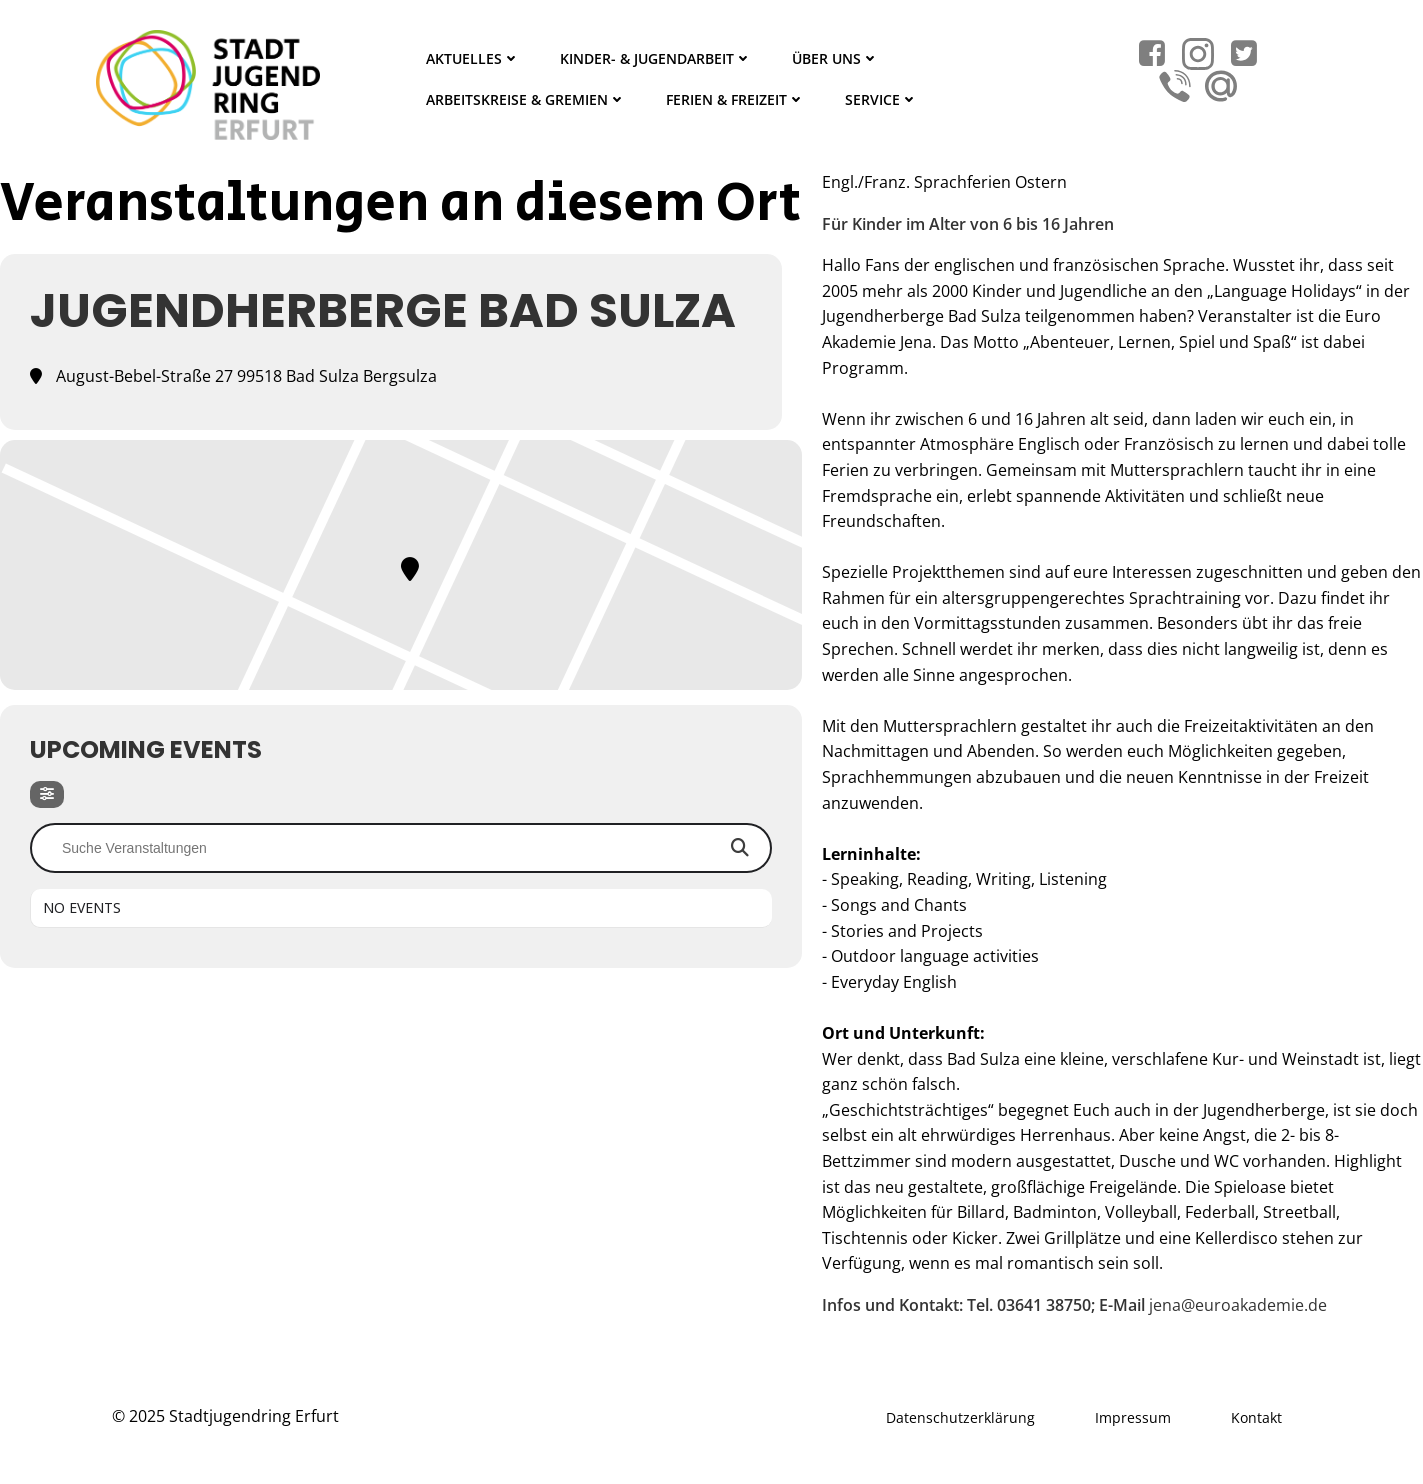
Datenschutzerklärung (960, 1417)
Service (881, 99)
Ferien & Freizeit (735, 99)
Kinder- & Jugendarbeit (656, 58)
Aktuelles (473, 58)
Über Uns (835, 58)
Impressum (1133, 1417)
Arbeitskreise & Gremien (526, 99)
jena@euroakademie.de (1238, 1305)
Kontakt (1256, 1417)
